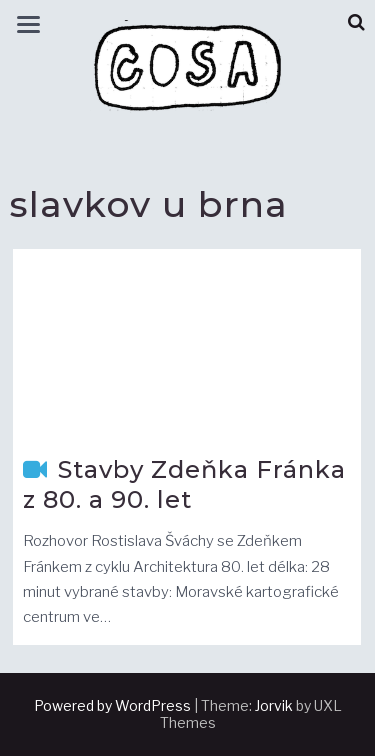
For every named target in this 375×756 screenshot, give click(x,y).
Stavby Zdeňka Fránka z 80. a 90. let (184, 484)
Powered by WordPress (112, 705)
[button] (356, 22)
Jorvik (274, 705)
